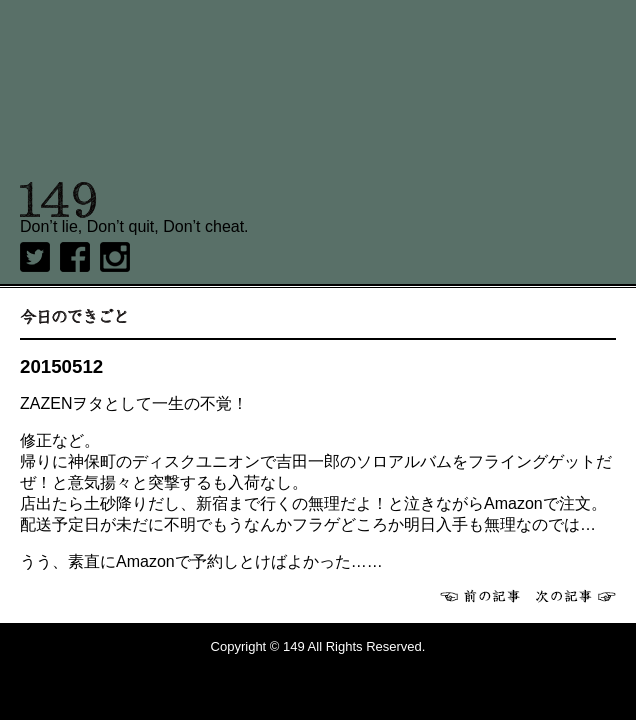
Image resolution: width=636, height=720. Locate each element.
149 (58, 200)
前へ (480, 596)
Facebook (75, 257)
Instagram (115, 257)
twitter (35, 257)
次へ (576, 596)
